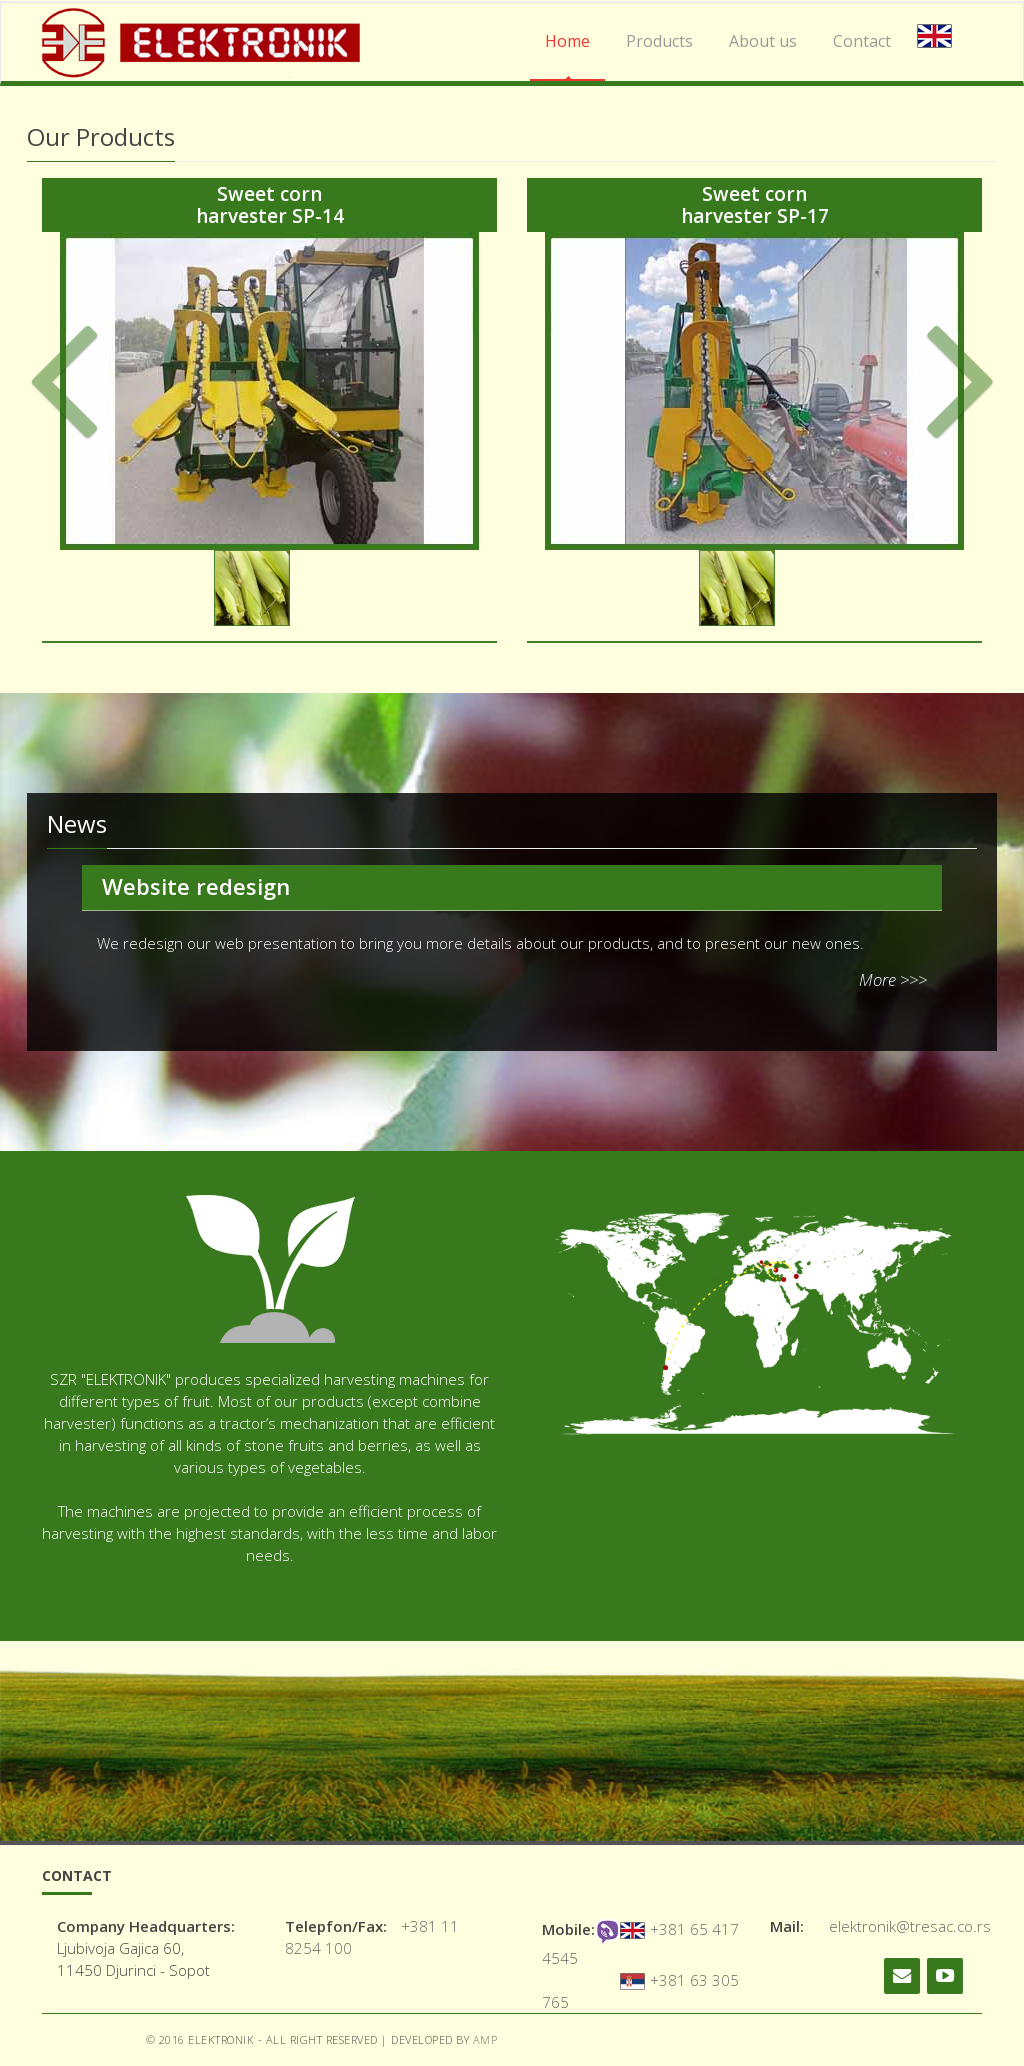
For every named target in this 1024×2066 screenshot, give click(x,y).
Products (659, 41)
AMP (485, 2039)
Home (567, 41)
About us (763, 41)
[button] (100, 415)
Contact (862, 41)
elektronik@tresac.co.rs (910, 1926)
